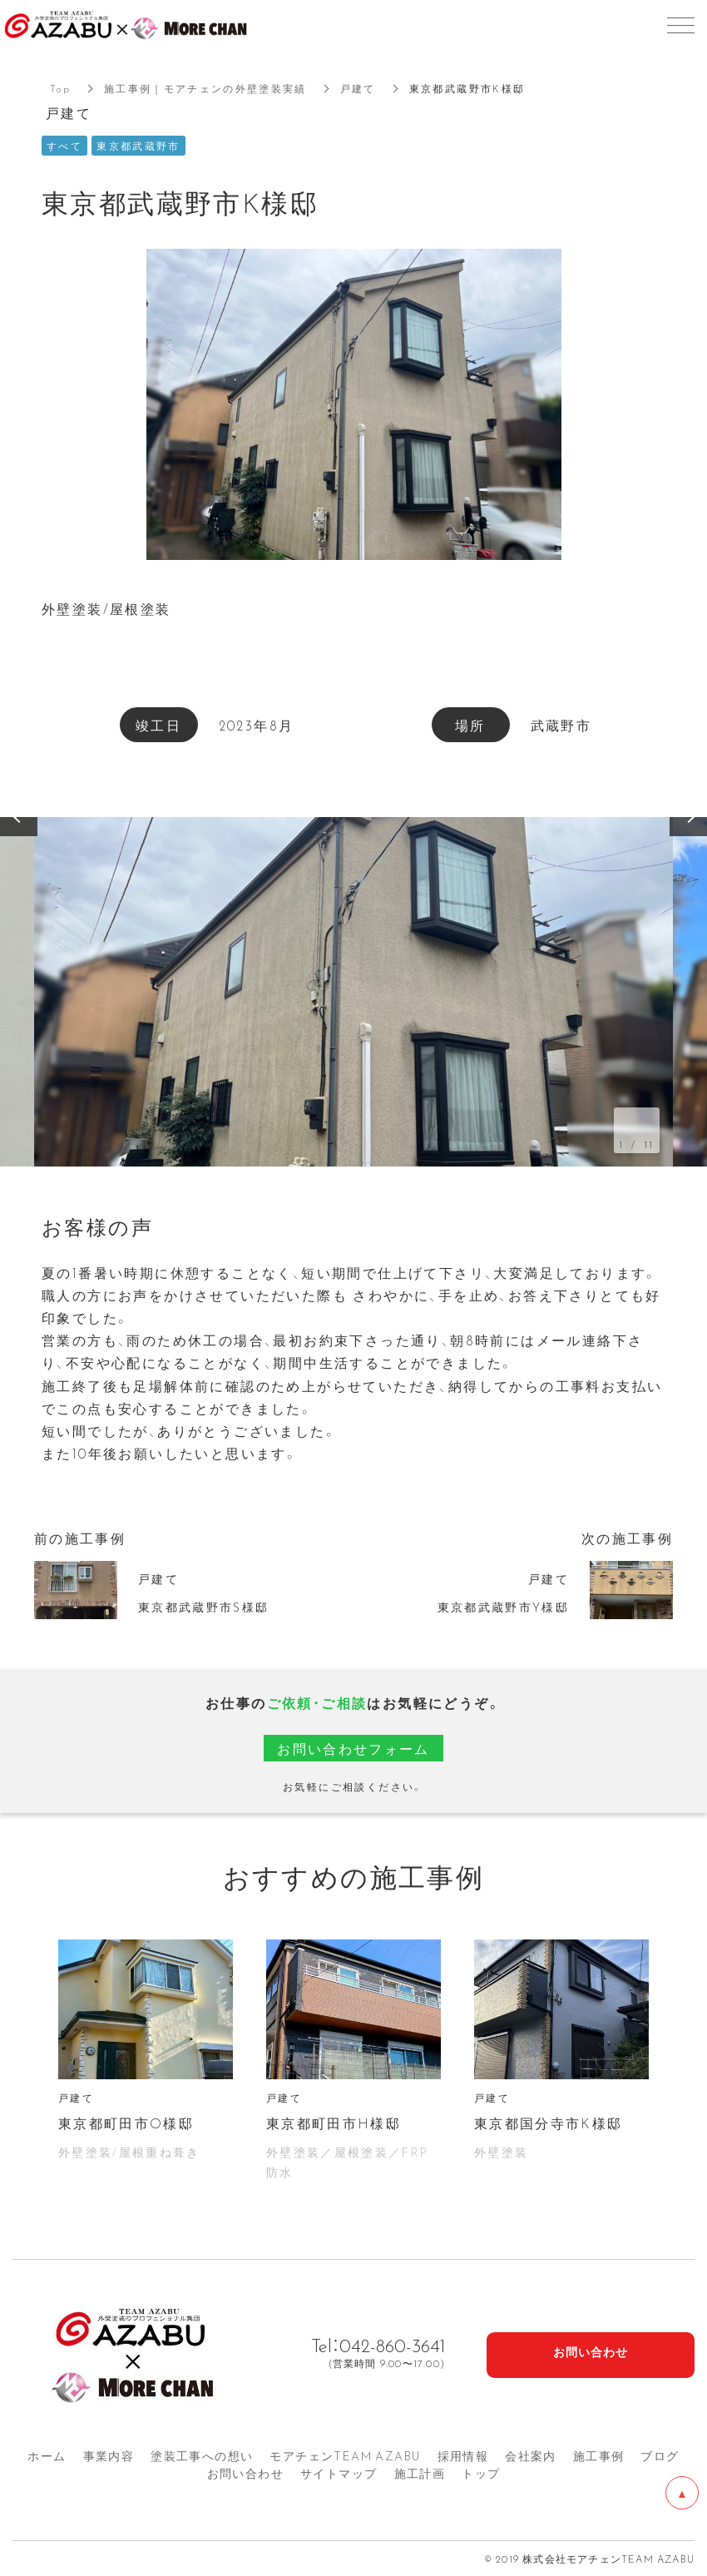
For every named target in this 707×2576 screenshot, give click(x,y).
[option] (353, 992)
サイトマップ (338, 2473)
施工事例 (599, 2455)
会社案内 (530, 2455)
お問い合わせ (245, 2473)
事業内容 (109, 2455)
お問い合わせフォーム (353, 1748)
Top (60, 88)
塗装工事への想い (202, 2455)
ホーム (46, 2455)
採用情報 (463, 2455)
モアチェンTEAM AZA (344, 2455)
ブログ (659, 2455)
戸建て (359, 88)
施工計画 (420, 2473)
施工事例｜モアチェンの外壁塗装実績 (206, 88)
